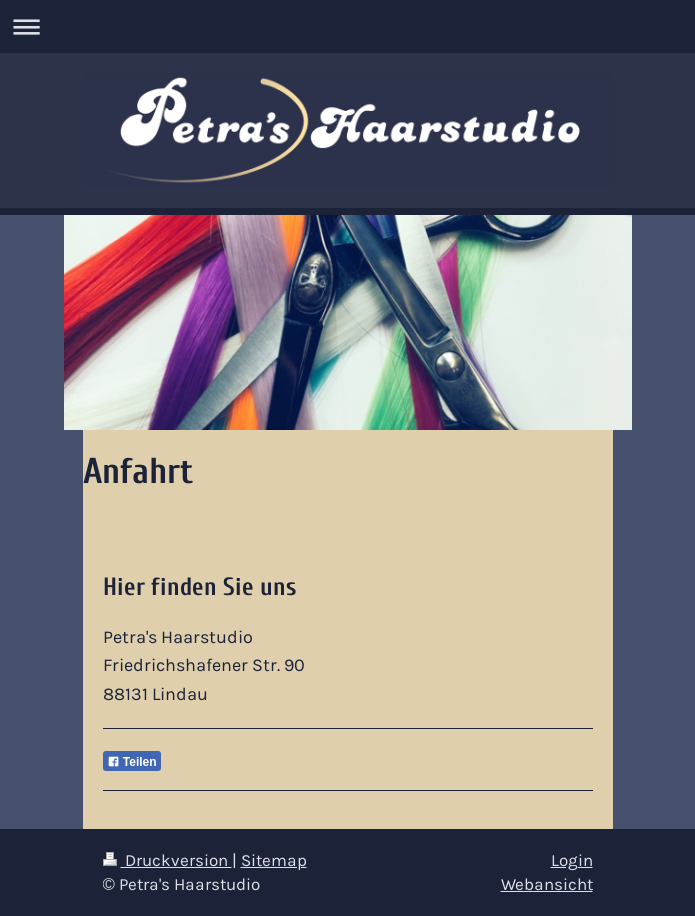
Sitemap (274, 860)
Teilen (132, 762)
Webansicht (547, 884)
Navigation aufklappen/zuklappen (347, 26)
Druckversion (167, 860)
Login (572, 860)
